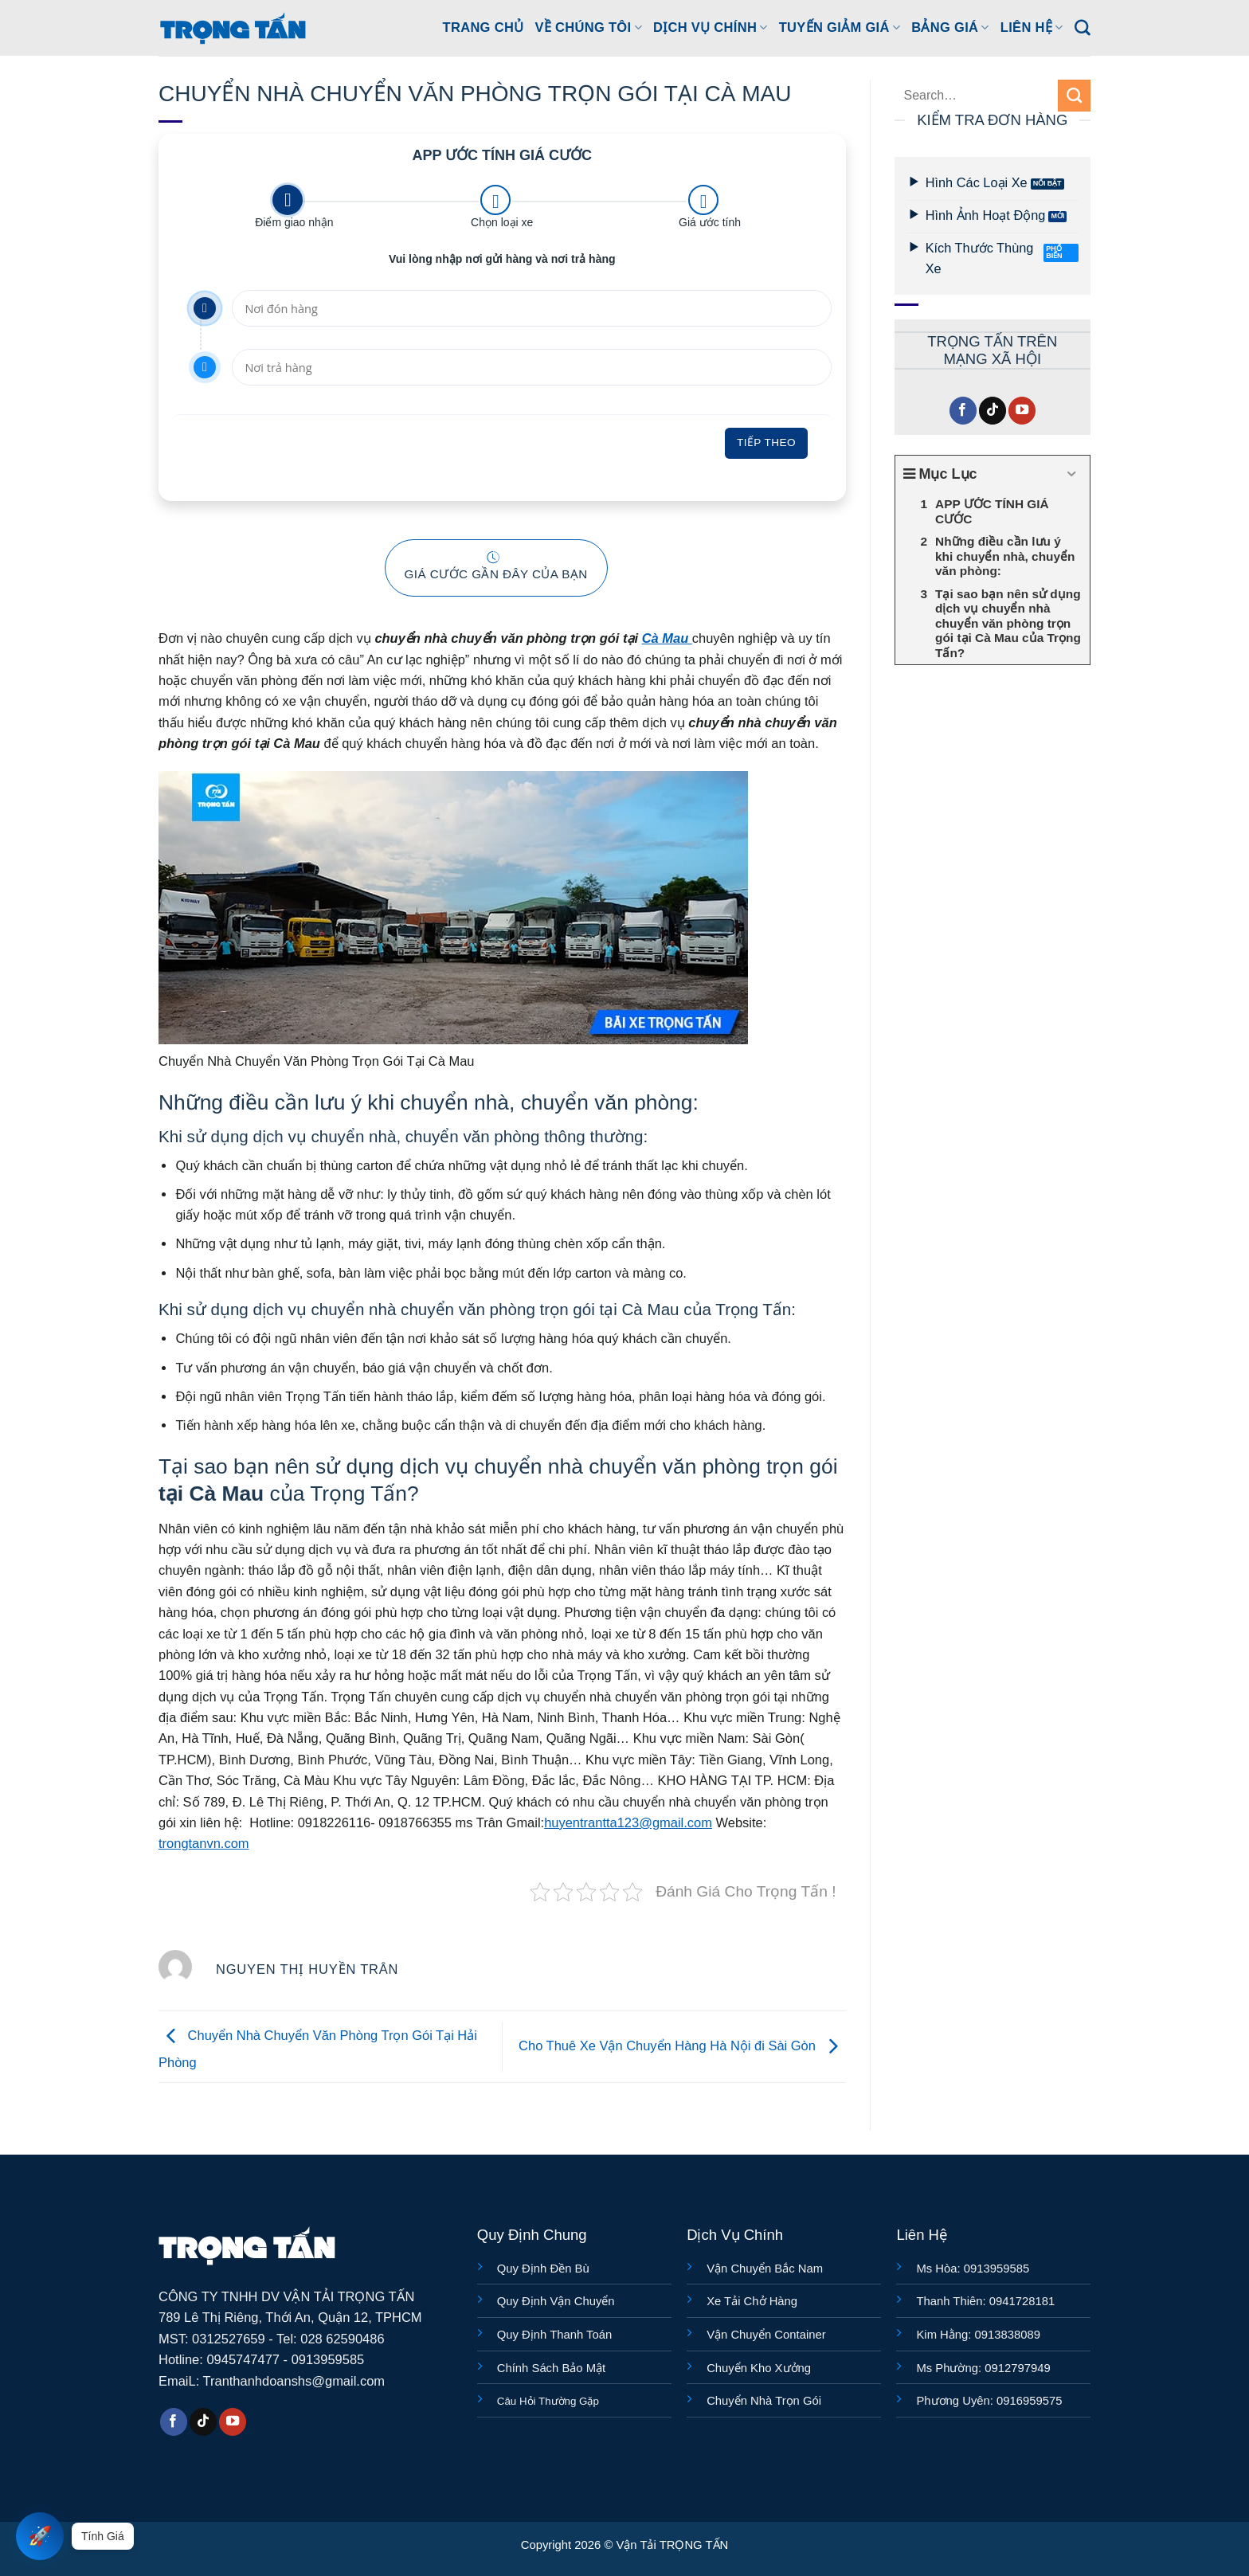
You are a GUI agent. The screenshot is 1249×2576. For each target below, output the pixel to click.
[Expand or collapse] (1072, 475)
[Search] (1082, 27)
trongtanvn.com (204, 1843)
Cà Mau (667, 638)
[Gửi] (1074, 96)
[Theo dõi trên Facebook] (963, 411)
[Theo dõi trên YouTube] (1022, 411)
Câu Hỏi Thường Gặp (548, 2401)
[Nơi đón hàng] (531, 308)
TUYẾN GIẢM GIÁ (840, 27)
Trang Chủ (483, 27)
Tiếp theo (766, 442)
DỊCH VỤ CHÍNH (710, 27)
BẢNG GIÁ (950, 27)
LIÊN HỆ (1031, 27)
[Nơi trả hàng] (531, 367)
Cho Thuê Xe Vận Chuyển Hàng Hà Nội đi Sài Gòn (682, 2045)
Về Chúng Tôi (587, 27)
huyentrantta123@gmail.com (628, 1822)
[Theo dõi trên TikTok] (992, 411)
